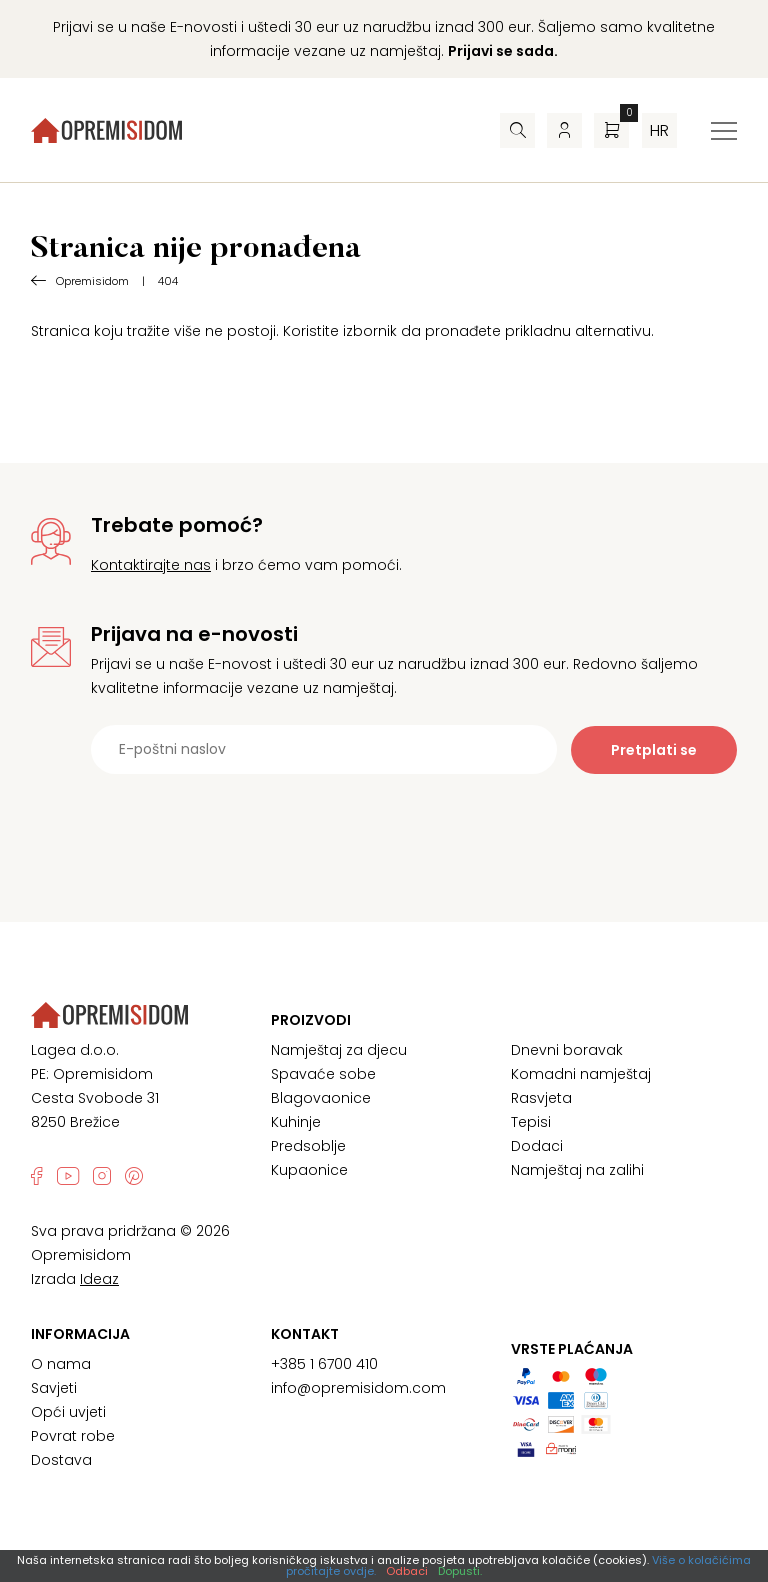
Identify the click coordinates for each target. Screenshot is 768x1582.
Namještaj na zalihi (577, 1170)
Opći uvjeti (68, 1412)
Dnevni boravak (567, 1050)
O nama (61, 1364)
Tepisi (531, 1122)
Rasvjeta (541, 1098)
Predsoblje (308, 1146)
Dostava (61, 1460)
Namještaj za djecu (339, 1050)
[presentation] (384, 823)
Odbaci (407, 1571)
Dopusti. (460, 1571)
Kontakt (305, 1334)
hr (659, 130)
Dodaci (537, 1146)
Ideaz (99, 1279)
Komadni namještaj (581, 1074)
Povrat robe (73, 1436)
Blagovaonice (321, 1098)
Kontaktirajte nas (151, 565)
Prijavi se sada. (503, 51)
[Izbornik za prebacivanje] (724, 131)
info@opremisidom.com (358, 1388)
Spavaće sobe (323, 1074)
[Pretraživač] (517, 130)
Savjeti (54, 1388)
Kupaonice (309, 1170)
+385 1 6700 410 (324, 1364)
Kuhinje (296, 1122)
